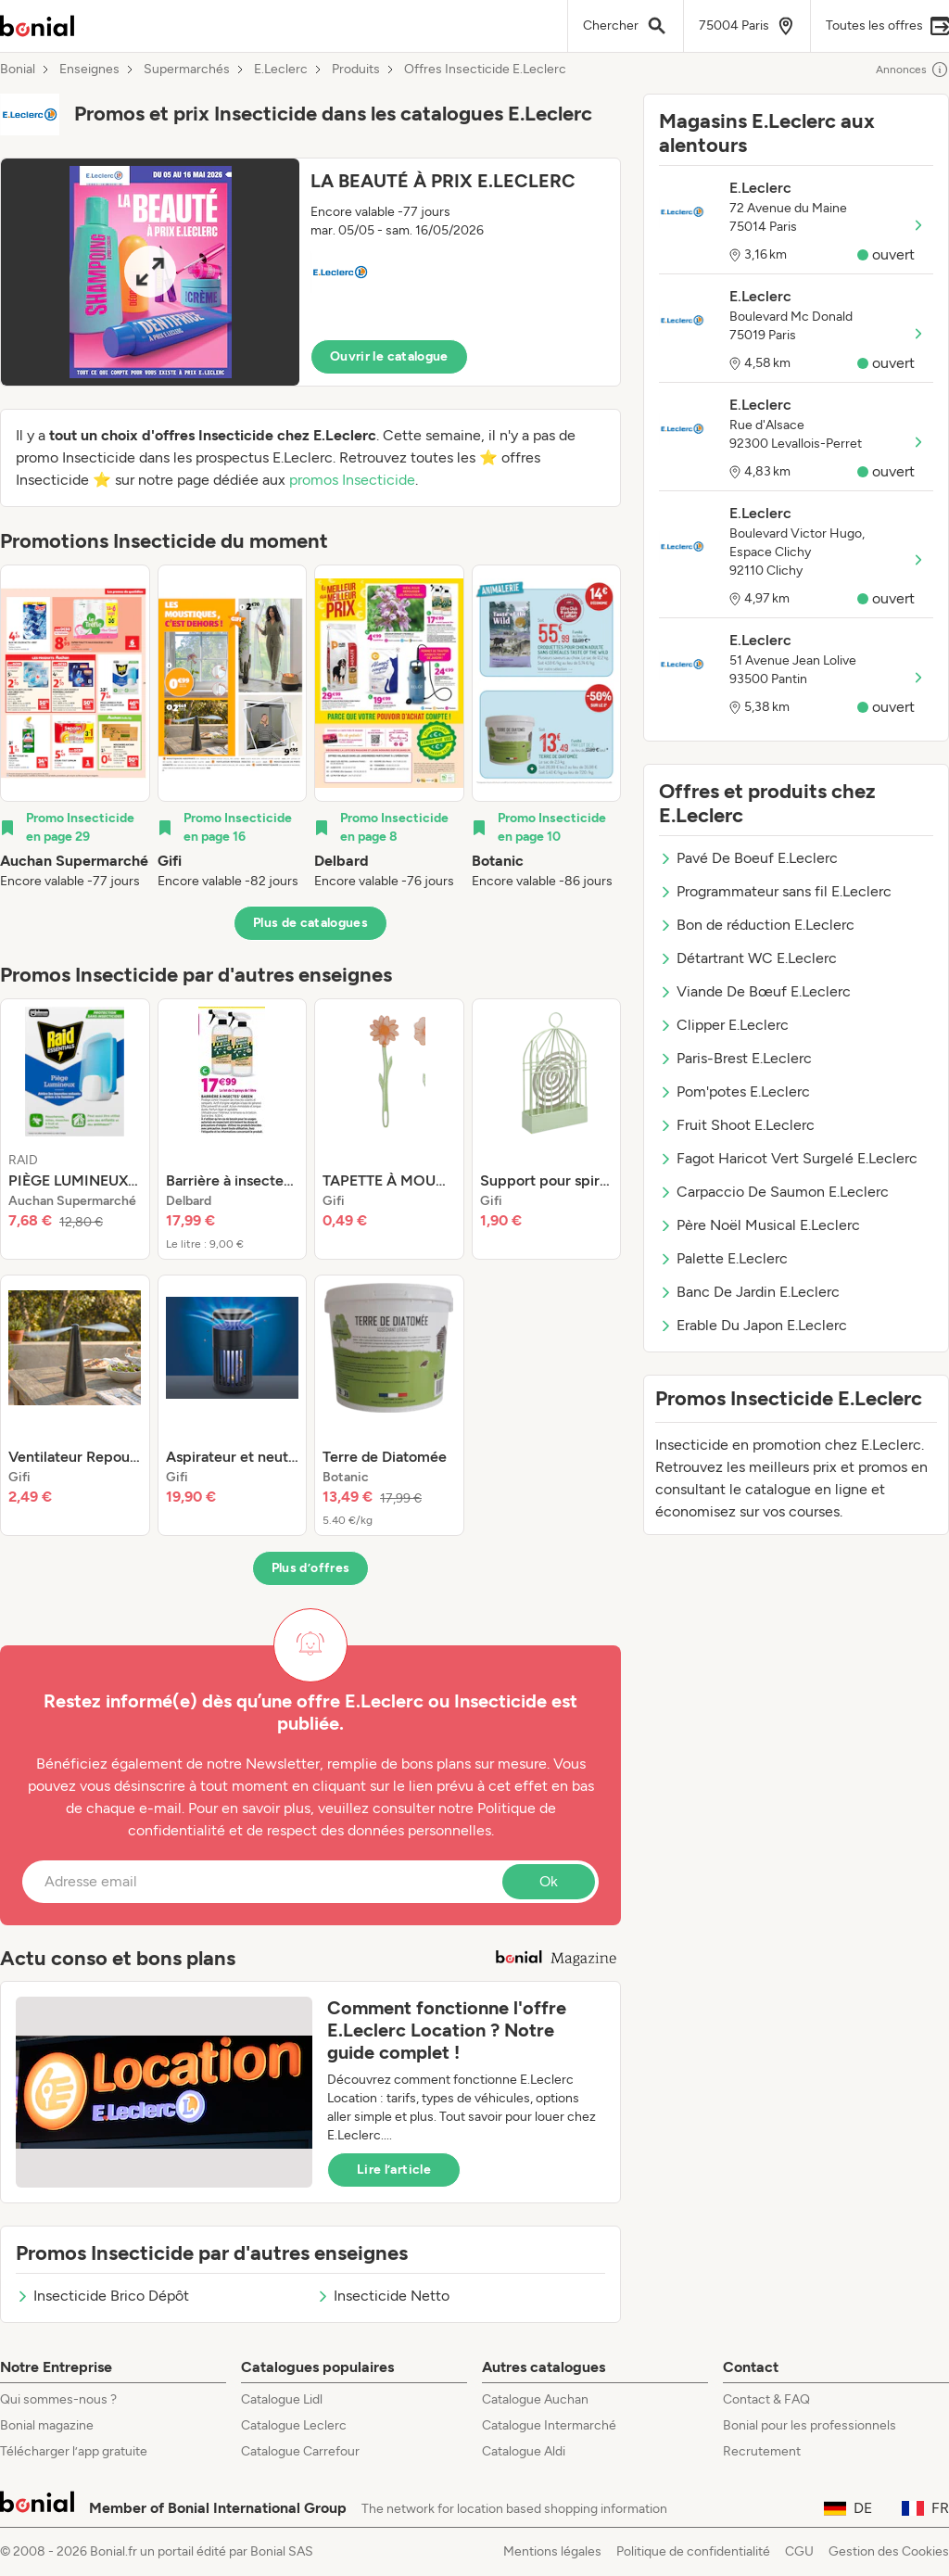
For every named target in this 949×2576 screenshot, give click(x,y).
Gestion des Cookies (889, 2551)
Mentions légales (552, 2551)
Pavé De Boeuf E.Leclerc (748, 858)
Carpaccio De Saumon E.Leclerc (774, 1191)
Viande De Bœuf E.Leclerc (755, 991)
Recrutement (762, 2451)
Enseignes (89, 69)
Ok (548, 1881)
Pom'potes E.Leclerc (734, 1091)
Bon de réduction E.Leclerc (756, 924)
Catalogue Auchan (535, 2399)
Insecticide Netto (382, 2295)
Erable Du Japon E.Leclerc (753, 1325)
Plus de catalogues (310, 923)
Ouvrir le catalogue (389, 356)
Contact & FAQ (766, 2399)
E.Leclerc (281, 69)
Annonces (912, 69)
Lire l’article (394, 2169)
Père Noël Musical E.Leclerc (759, 1225)
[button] (310, 272)
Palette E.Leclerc (723, 1258)
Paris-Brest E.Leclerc (735, 1058)
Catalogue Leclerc (294, 2425)
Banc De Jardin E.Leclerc (749, 1292)
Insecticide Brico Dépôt (102, 2295)
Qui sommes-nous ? (58, 2399)
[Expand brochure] (150, 272)
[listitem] (75, 728)
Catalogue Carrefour (300, 2451)
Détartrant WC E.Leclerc (748, 958)
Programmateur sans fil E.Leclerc (775, 891)
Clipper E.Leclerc (724, 1025)
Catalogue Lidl (282, 2399)
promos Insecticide (352, 480)
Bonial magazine (47, 2425)
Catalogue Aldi (523, 2451)
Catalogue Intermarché (549, 2425)
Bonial (17, 69)
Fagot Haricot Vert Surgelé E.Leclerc (788, 1158)
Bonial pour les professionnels (809, 2425)
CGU (799, 2551)
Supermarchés (187, 69)
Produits (356, 69)
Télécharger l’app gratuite (73, 2451)
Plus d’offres (311, 1568)
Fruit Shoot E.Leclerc (737, 1125)
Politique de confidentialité (693, 2551)
